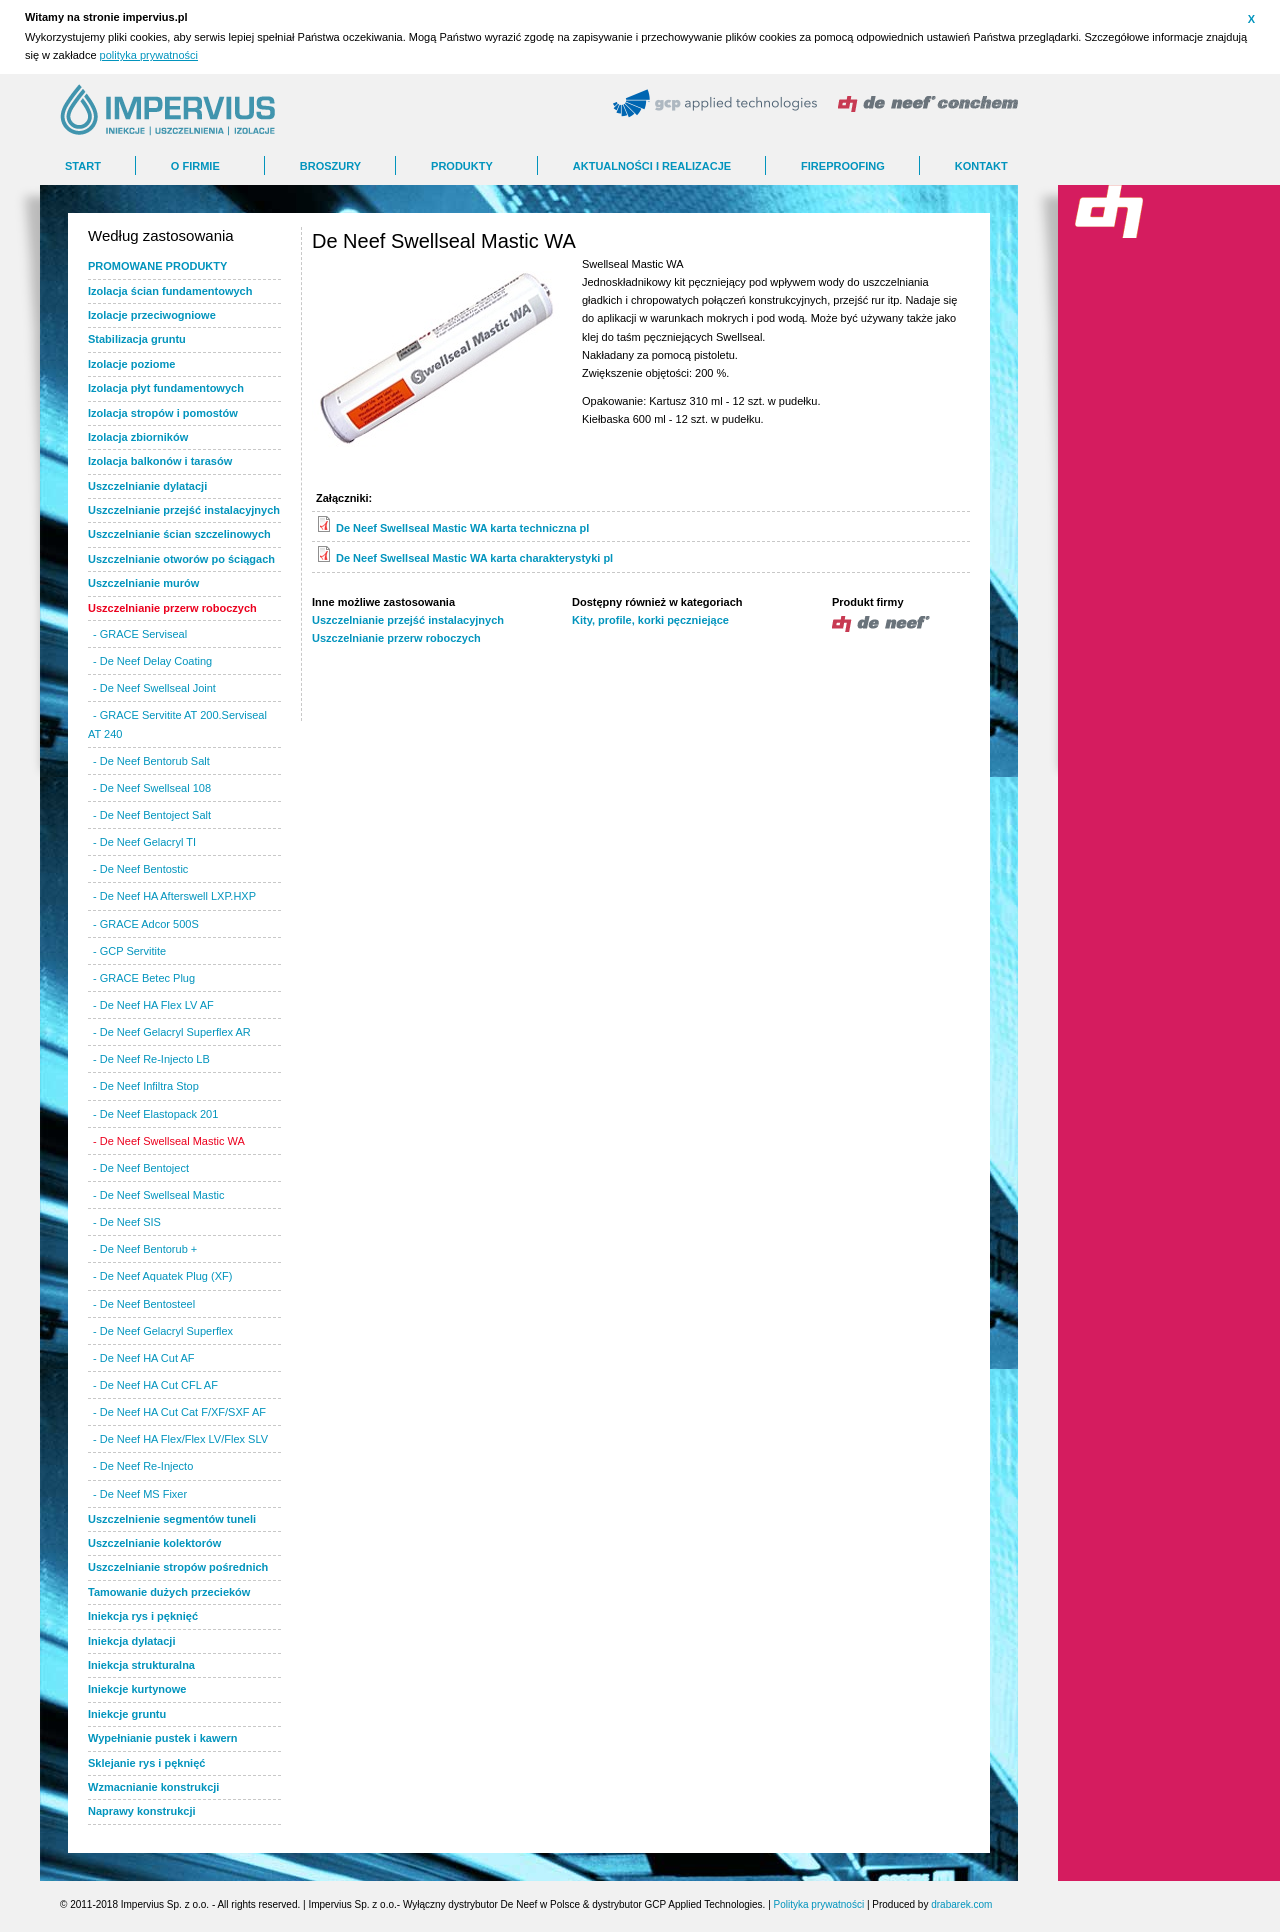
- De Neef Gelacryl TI (144, 842)
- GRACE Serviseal (140, 634)
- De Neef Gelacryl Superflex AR (172, 1032)
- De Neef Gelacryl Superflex (163, 1331)
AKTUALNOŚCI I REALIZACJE (652, 166)
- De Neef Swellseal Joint (154, 688)
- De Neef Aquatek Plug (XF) (162, 1276)
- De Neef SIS (127, 1222)
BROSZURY (330, 166)
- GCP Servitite (129, 951)
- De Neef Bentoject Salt (152, 815)
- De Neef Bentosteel (144, 1304)
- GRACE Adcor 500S (146, 924)
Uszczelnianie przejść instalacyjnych (408, 620)
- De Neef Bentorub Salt (151, 761)
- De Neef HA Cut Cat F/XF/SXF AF (179, 1412)
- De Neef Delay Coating (152, 661)
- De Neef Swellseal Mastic (158, 1195)
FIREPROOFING (843, 166)
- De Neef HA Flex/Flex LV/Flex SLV (180, 1439)
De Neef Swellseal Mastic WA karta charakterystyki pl (474, 558)
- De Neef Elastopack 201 (155, 1114)
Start (83, 166)
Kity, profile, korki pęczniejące (650, 620)
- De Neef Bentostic (140, 869)
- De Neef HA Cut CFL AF (155, 1385)
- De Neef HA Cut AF (143, 1358)
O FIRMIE (195, 166)
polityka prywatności (149, 55)
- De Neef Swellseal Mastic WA (169, 1141)
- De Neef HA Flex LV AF (153, 1005)
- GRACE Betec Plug (144, 978)
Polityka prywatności (819, 1904)
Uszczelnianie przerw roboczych (396, 638)
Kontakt (981, 166)
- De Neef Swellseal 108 (152, 788)
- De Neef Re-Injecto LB (151, 1059)
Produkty (462, 166)
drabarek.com (961, 1904)
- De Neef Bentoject (141, 1168)
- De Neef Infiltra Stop (146, 1086)
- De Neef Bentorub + (145, 1249)
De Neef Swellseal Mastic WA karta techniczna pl (462, 528)
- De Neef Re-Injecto (143, 1466)
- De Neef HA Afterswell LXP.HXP (174, 896)
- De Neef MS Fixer (140, 1494)
